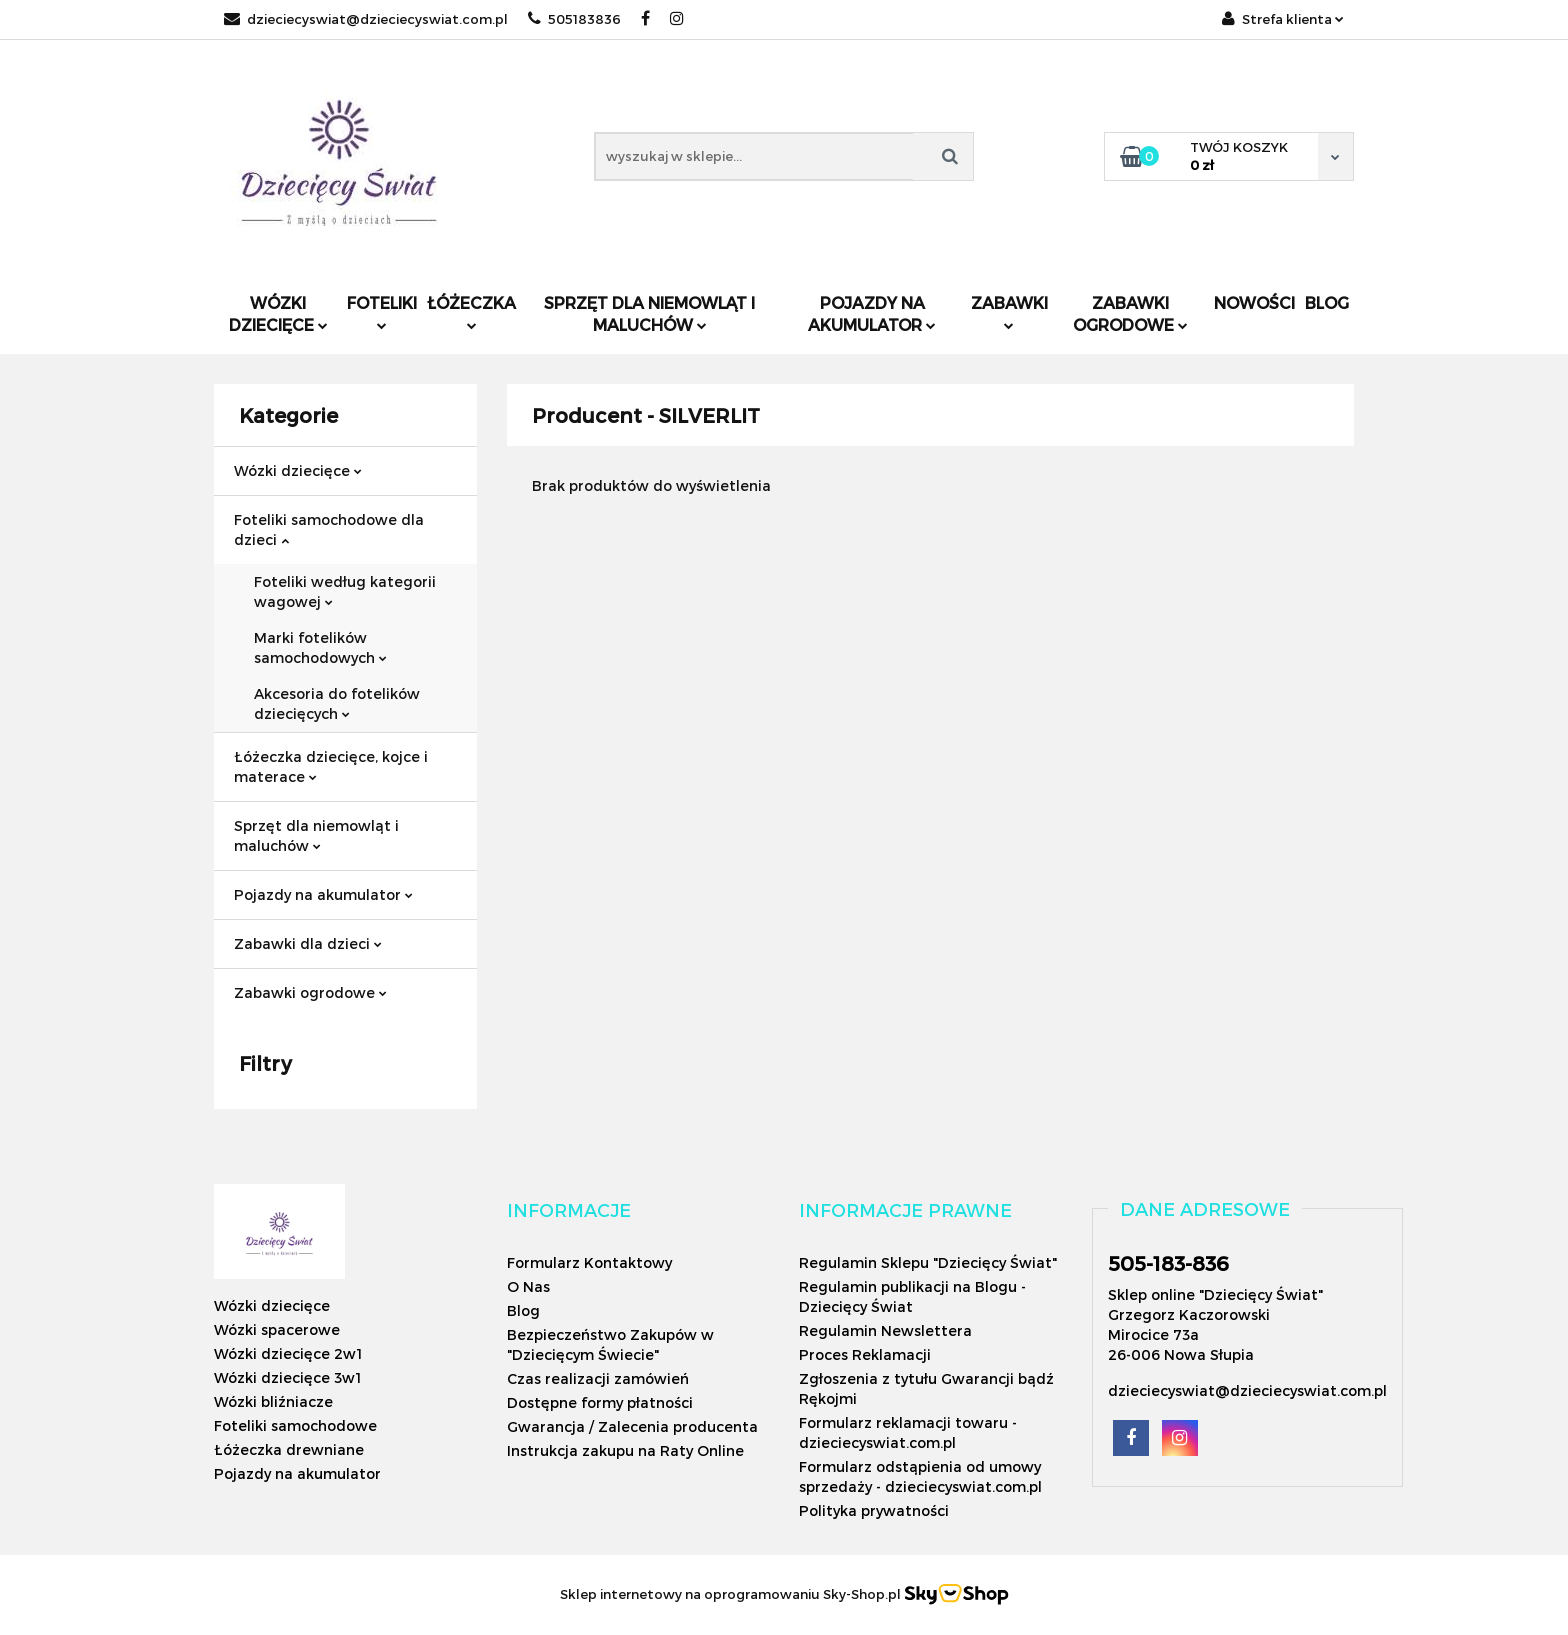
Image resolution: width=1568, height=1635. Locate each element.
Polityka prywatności (874, 1510)
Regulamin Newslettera (885, 1330)
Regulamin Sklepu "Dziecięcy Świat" (928, 1262)
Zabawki (1009, 311)
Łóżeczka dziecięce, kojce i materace (331, 766)
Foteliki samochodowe (295, 1425)
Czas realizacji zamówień (598, 1378)
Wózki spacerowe (277, 1329)
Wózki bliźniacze (273, 1401)
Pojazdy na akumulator (872, 313)
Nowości (1254, 302)
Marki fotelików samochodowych (320, 647)
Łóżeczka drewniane (289, 1449)
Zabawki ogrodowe (1130, 313)
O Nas (528, 1286)
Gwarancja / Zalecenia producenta (632, 1426)
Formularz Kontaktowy (589, 1262)
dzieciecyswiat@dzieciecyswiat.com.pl (366, 19)
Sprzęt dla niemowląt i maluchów (649, 313)
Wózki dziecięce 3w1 (287, 1377)
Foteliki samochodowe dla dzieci (329, 529)
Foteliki (382, 311)
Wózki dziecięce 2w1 (288, 1353)
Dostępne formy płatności (600, 1402)
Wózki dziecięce (278, 313)
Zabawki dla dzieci (308, 943)
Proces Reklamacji (865, 1354)
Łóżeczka (471, 311)
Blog (1327, 302)
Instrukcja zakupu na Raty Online (625, 1450)
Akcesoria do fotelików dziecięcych (337, 703)
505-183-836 (1168, 1263)
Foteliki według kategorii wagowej (345, 591)
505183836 (574, 19)
